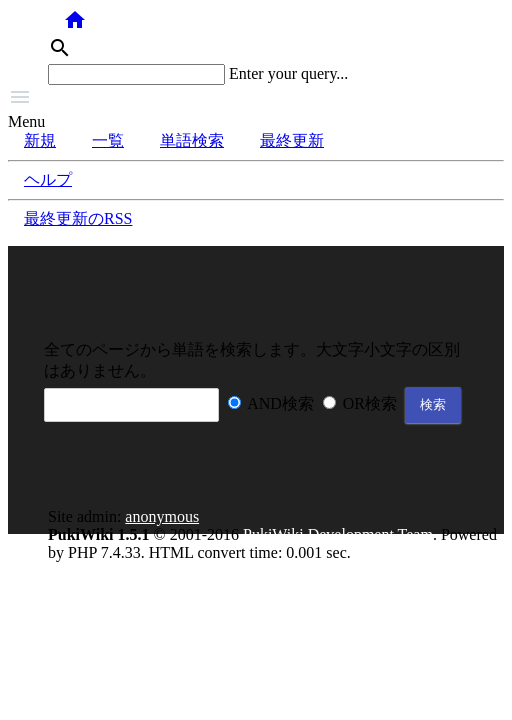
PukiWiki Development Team (338, 534)
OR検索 (370, 403)
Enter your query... (288, 73)
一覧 (108, 140)
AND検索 (280, 403)
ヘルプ (48, 179)
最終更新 (292, 140)
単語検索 (192, 140)
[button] (256, 99)
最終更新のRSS (78, 218)
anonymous (162, 516)
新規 (40, 140)
